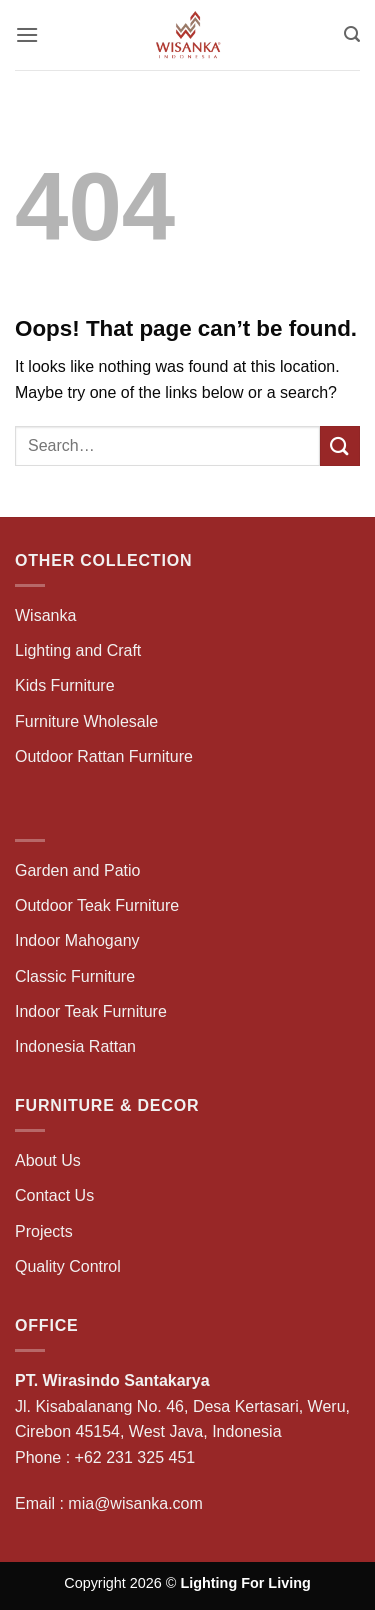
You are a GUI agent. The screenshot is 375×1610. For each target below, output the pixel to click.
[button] (27, 34)
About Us (48, 1160)
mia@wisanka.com (135, 1503)
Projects (44, 1231)
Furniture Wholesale (86, 721)
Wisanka (48, 615)
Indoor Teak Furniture (91, 1011)
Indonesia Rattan (75, 1046)
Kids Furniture (65, 685)
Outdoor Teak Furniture (97, 905)
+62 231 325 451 (135, 1457)
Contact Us (54, 1195)
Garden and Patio (77, 870)
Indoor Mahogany (77, 940)
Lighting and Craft (78, 650)
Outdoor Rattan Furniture (104, 756)
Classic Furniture (75, 976)
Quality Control (68, 1266)
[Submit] (340, 445)
